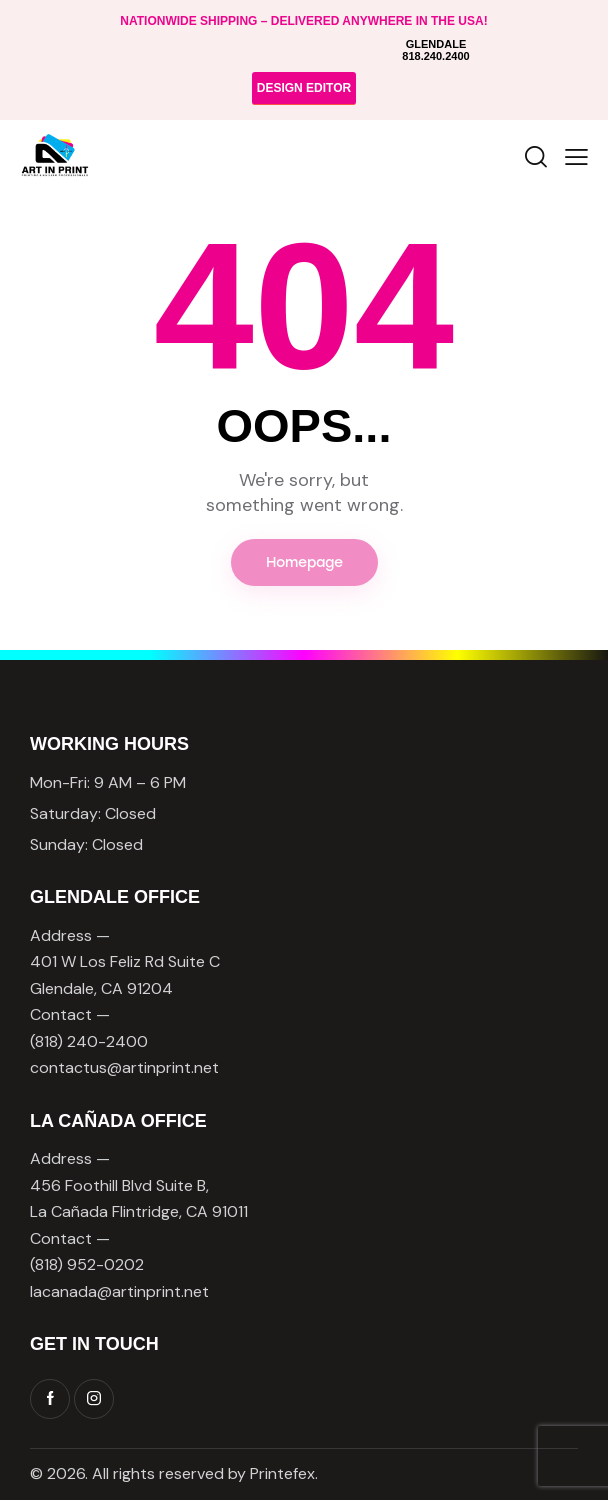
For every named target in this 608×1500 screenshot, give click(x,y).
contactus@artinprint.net (124, 1067)
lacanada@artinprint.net (119, 1291)
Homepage (304, 562)
